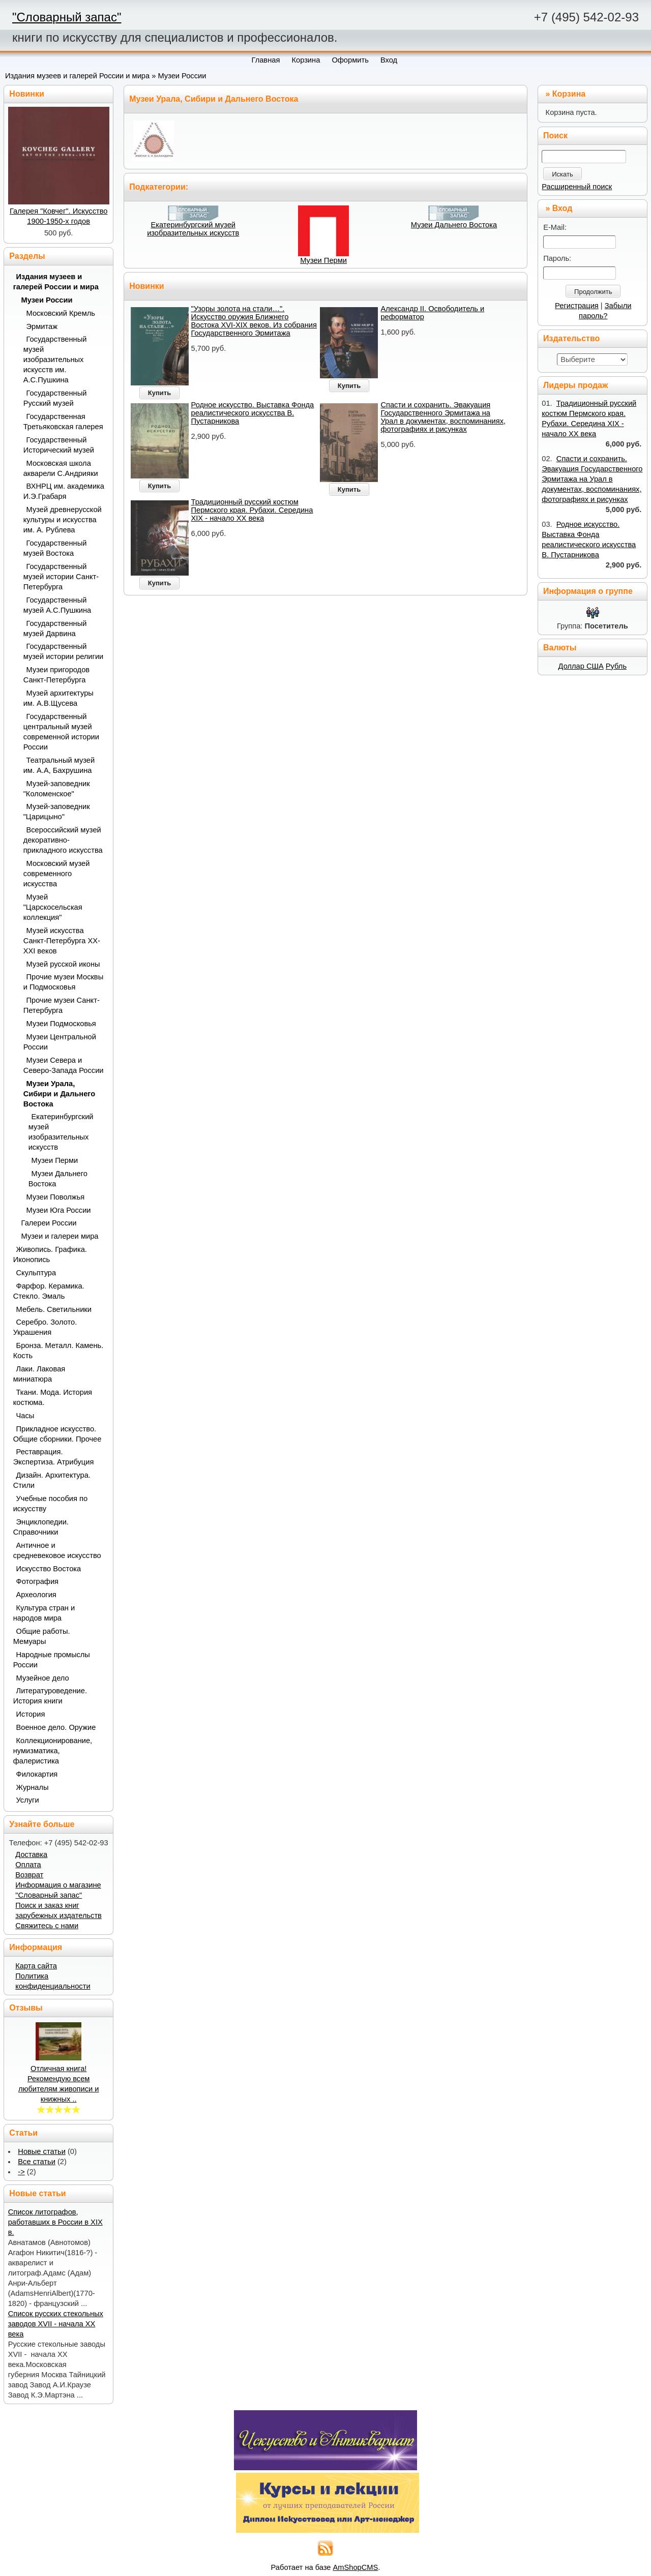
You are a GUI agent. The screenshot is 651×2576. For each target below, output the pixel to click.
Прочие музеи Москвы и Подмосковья (63, 982)
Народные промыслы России (51, 1660)
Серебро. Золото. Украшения (45, 1327)
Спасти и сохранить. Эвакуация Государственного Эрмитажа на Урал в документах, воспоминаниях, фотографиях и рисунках (443, 417)
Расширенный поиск (577, 187)
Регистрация (577, 306)
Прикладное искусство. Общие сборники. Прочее (57, 1434)
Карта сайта (36, 1966)
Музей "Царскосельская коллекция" (52, 907)
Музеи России (182, 76)
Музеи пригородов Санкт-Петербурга (56, 675)
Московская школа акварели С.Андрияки (60, 468)
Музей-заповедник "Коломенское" (56, 789)
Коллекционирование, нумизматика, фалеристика (53, 1750)
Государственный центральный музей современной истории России (61, 731)
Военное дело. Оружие (56, 1727)
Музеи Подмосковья (61, 1024)
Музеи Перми (323, 260)
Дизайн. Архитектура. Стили (52, 1480)
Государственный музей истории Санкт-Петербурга (61, 576)
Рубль (616, 666)
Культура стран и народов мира (44, 1613)
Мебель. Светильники (54, 1309)
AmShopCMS (355, 2567)
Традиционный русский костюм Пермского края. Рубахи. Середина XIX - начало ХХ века (252, 510)
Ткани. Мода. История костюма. (52, 1397)
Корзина (568, 93)
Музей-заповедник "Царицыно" (56, 811)
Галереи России (49, 1223)
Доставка (31, 1854)
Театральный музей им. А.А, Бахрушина (59, 765)
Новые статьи (42, 2151)
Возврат (29, 1875)
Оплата (28, 1865)
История (30, 1714)
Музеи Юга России (58, 1210)
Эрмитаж (41, 326)
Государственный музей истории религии (63, 651)
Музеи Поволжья (55, 1197)
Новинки (146, 286)
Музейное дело (42, 1678)
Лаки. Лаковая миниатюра (39, 1374)
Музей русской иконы (63, 964)
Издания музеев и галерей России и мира (77, 76)
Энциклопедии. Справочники (41, 1527)
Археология (36, 1595)
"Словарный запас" (66, 17)
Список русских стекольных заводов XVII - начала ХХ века (55, 2324)
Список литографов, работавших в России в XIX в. (55, 2222)
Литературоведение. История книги (50, 1696)
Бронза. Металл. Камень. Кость (58, 1350)
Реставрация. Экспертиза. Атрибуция (53, 1457)
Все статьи (36, 2162)
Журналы (32, 1787)
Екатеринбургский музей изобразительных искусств (193, 229)
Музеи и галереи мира (60, 1236)
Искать (562, 174)
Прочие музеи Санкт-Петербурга (61, 1005)
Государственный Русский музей (55, 398)
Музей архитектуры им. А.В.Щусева (58, 698)
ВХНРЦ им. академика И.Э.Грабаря (63, 491)
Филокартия (37, 1774)
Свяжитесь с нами (46, 1926)
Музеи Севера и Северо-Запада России (63, 1065)
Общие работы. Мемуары (41, 1636)
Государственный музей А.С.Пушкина (57, 605)
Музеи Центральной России (59, 1042)
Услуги (27, 1800)
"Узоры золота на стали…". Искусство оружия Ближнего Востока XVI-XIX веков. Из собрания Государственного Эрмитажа (254, 321)
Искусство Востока (48, 1569)
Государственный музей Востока (55, 548)
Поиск (555, 135)
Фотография (37, 1581)
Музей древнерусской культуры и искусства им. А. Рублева (62, 519)
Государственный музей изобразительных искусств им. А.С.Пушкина (55, 359)
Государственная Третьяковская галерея (63, 421)
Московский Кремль (61, 313)
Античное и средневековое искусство (57, 1550)
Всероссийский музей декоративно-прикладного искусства (63, 840)
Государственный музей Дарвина (55, 628)
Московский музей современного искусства (56, 873)
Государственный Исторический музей (58, 445)
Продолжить (593, 291)
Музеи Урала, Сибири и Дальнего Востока (59, 1094)
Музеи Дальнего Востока (454, 225)
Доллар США (581, 666)
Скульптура (36, 1273)
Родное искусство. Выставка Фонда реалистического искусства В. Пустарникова (252, 413)
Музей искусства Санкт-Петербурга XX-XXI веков (61, 940)
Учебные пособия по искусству (50, 1503)
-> (21, 2172)
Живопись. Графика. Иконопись (50, 1254)
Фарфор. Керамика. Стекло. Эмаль (48, 1291)
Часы (25, 1416)
